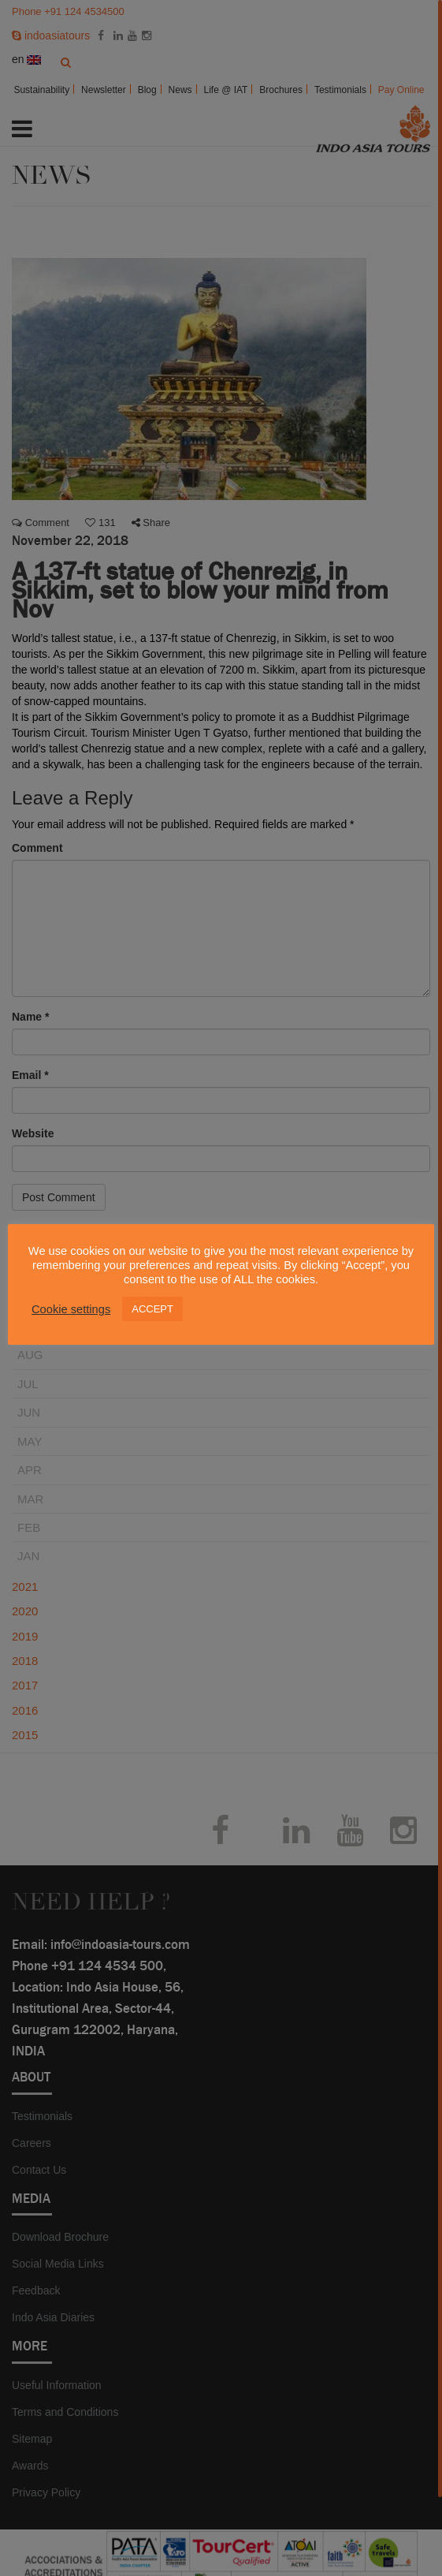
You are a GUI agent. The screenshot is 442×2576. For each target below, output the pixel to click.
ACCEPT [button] (152, 1309)
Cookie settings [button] (71, 1308)
